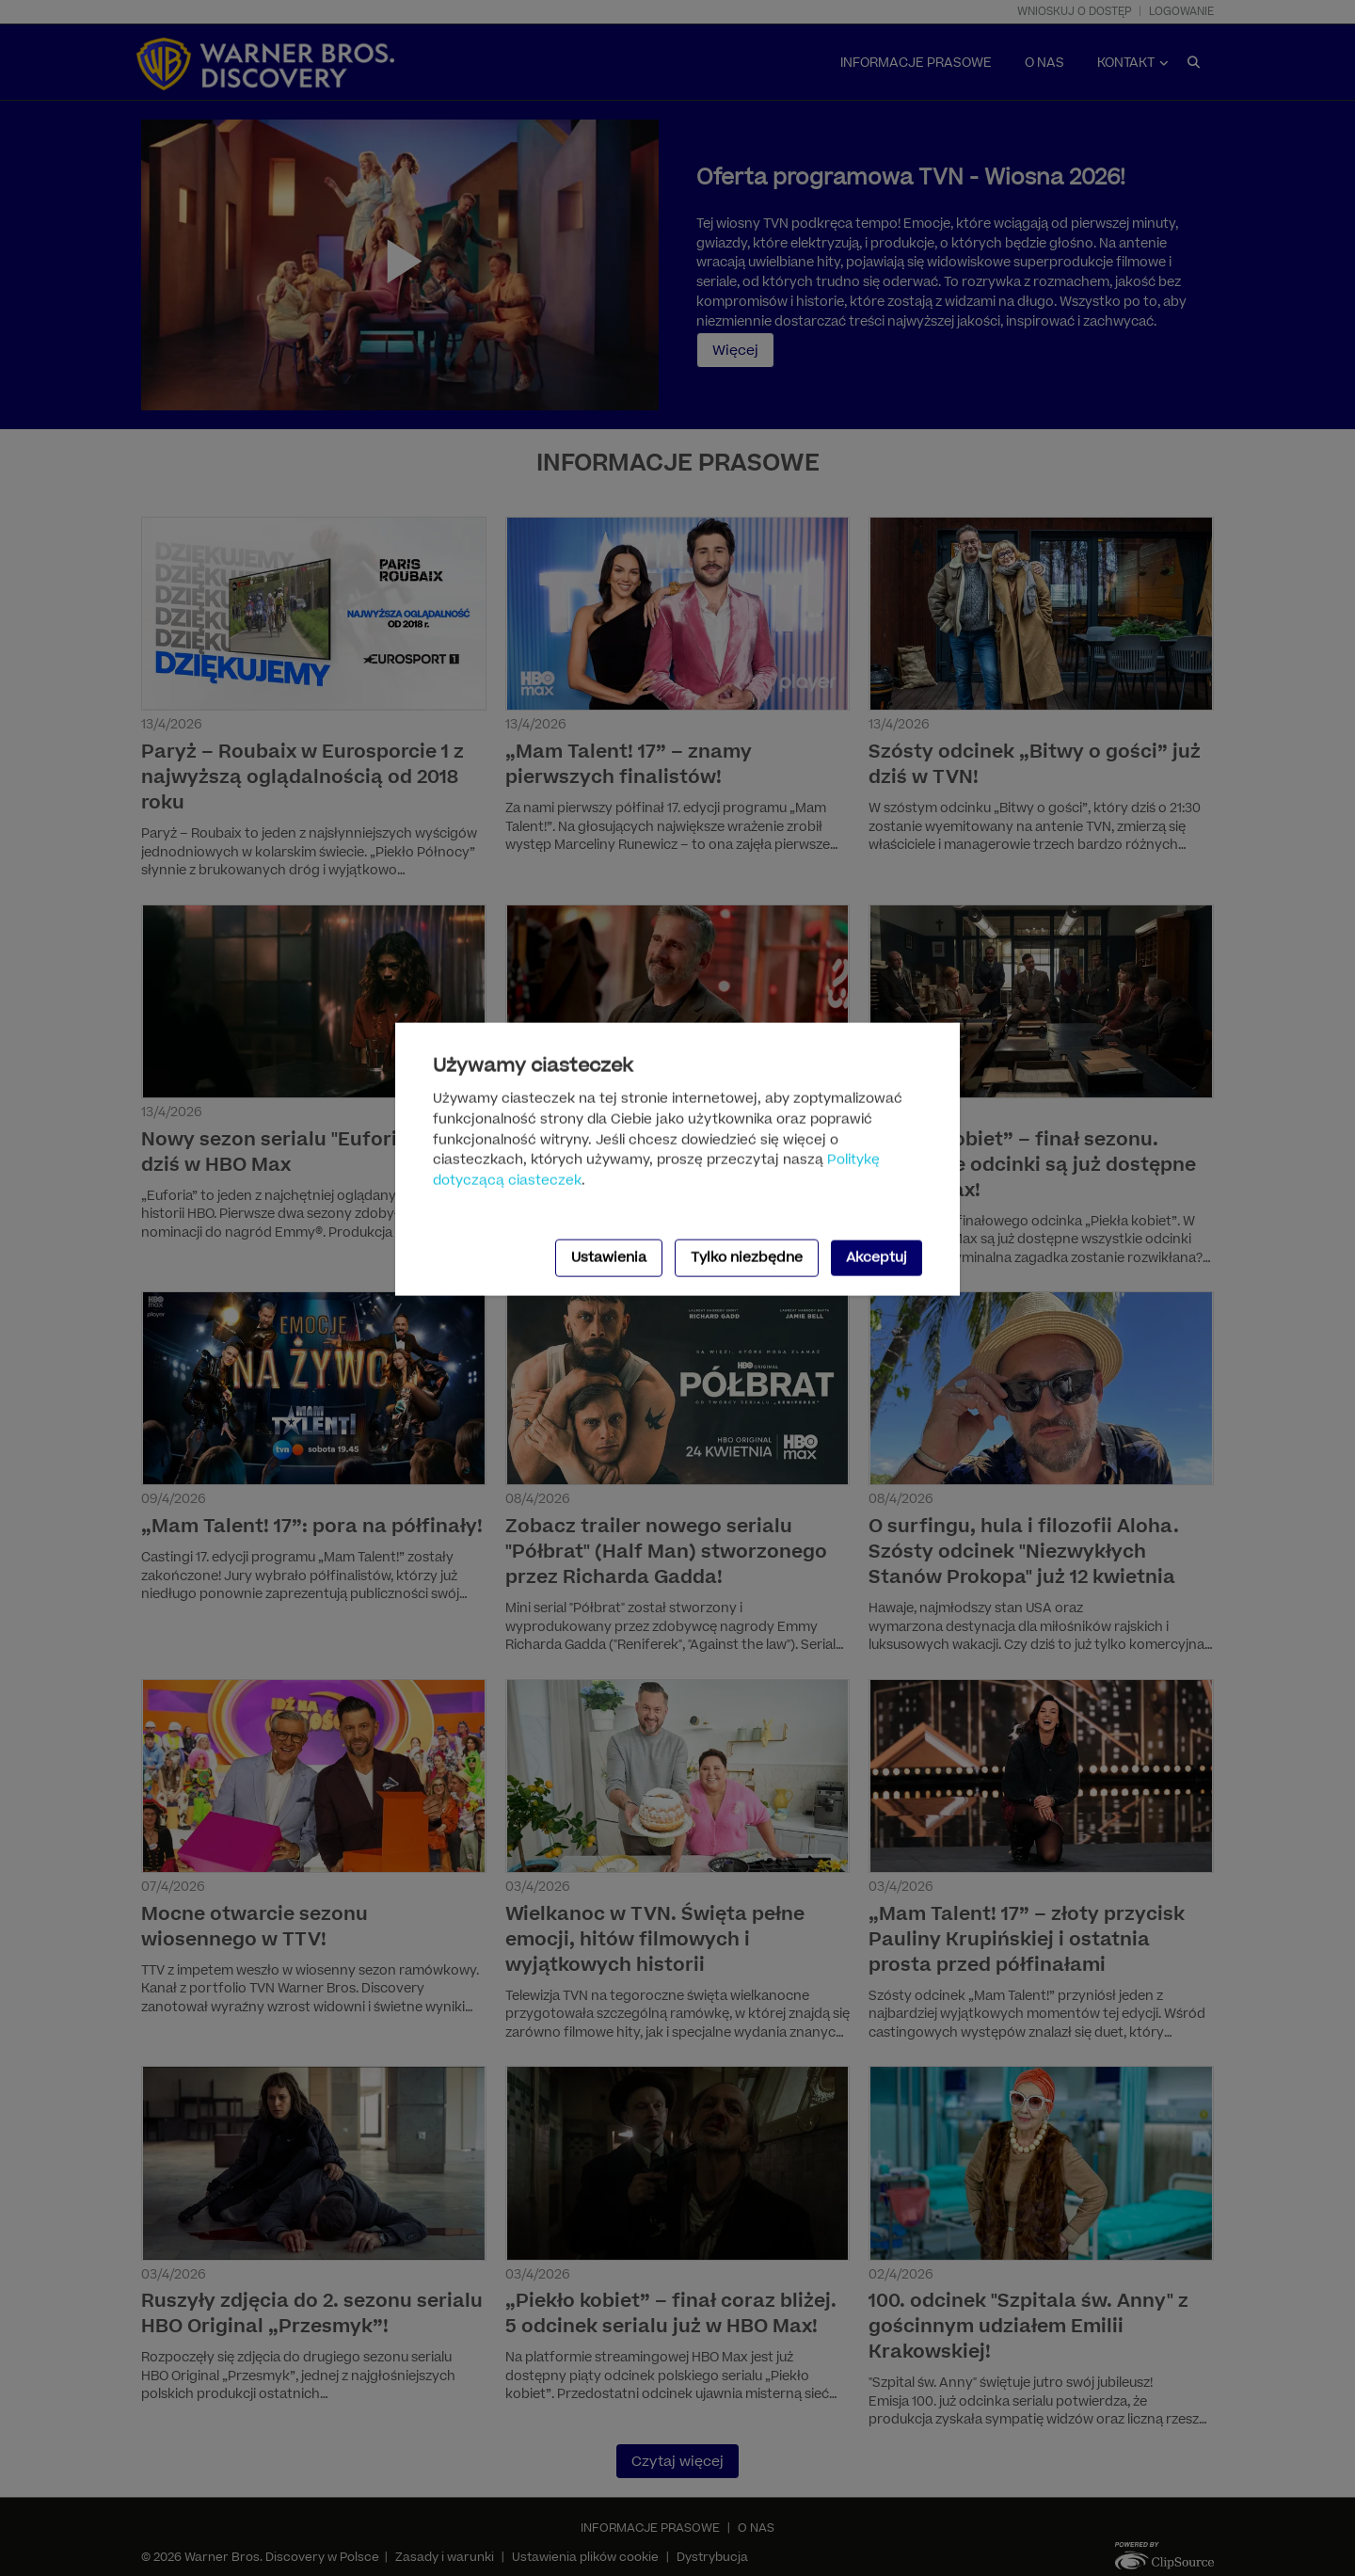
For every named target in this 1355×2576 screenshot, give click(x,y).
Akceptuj (876, 1258)
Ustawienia (608, 1258)
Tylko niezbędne (747, 1258)
